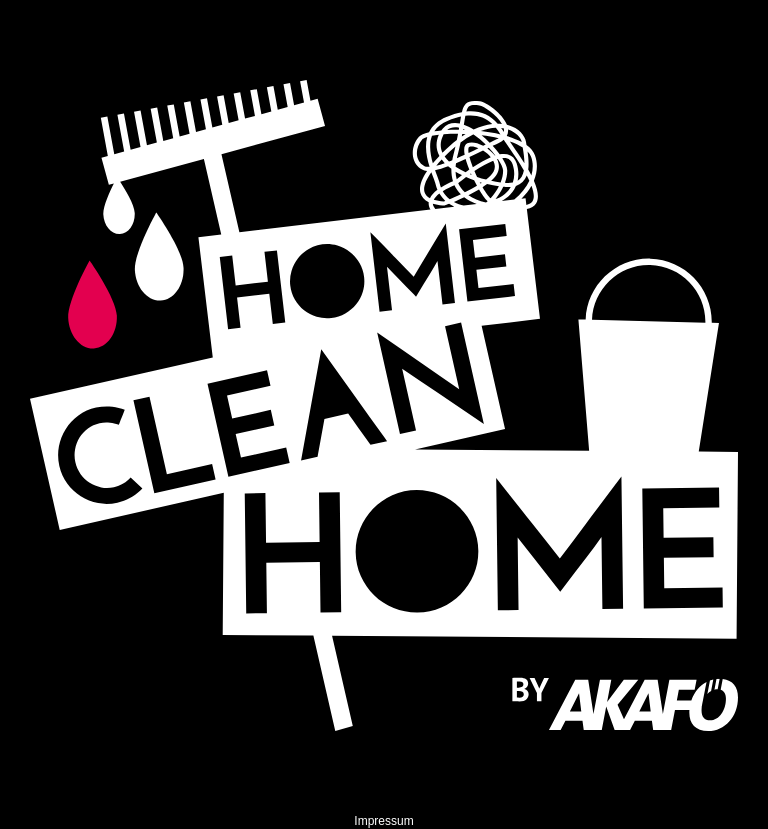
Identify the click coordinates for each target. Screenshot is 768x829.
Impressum (383, 821)
